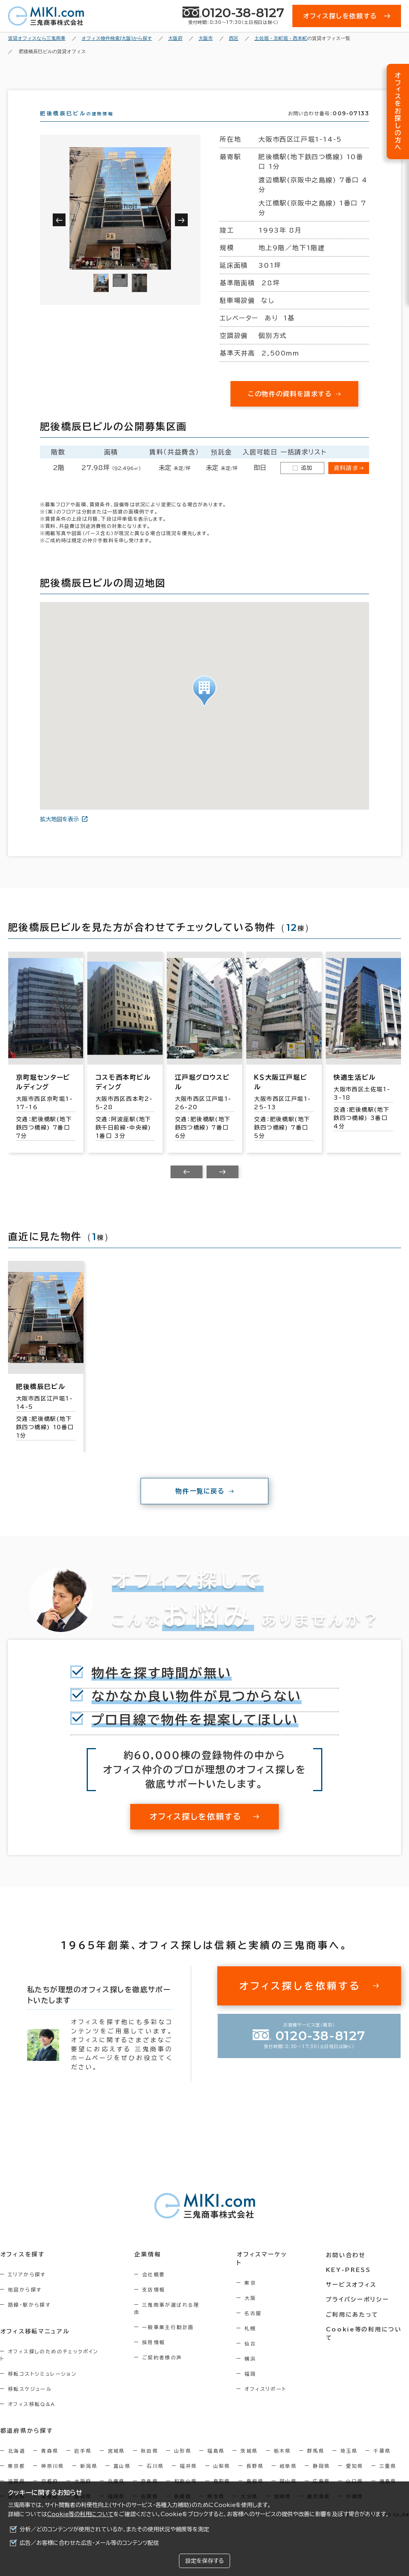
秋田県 (149, 2457)
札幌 (252, 2334)
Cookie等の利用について (80, 2514)
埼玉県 (348, 2457)
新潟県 (88, 2473)
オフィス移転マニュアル (35, 2346)
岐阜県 (288, 2473)
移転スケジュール (30, 2396)
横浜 (252, 2364)
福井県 (188, 2473)
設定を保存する (204, 2561)
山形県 (182, 2457)
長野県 (255, 2473)
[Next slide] (222, 1186)
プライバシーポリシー (357, 2313)
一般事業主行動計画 (169, 2334)
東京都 (16, 2473)
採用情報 (155, 2349)
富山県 (122, 2473)
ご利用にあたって (352, 2328)
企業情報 (148, 2269)
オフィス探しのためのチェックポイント (55, 2365)
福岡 (252, 2379)
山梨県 (221, 2473)
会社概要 (155, 2288)
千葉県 (382, 2457)
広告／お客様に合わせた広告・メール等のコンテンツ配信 (89, 2543)
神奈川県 (52, 2473)
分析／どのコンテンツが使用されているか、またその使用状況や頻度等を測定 (114, 2529)
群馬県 (315, 2457)
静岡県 (321, 2473)
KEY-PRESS (348, 2283)
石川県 (155, 2473)
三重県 (388, 2473)
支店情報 (155, 2303)
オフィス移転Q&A (32, 2411)
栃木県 (282, 2457)
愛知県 (354, 2473)
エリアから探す (27, 2288)
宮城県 (116, 2457)
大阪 (252, 2303)
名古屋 (255, 2319)
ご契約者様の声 (163, 2364)
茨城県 (249, 2457)
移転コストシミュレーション (42, 2380)
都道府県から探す (26, 2438)
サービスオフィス (351, 2298)
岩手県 (82, 2457)
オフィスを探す (22, 2269)
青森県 (49, 2457)
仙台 (252, 2349)
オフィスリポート (268, 2394)
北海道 (16, 2457)
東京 (252, 2288)
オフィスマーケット (266, 2269)
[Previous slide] (187, 1186)
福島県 (215, 2457)
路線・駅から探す (29, 2319)
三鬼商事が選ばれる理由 (174, 2319)
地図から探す (25, 2303)
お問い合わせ (346, 2269)
